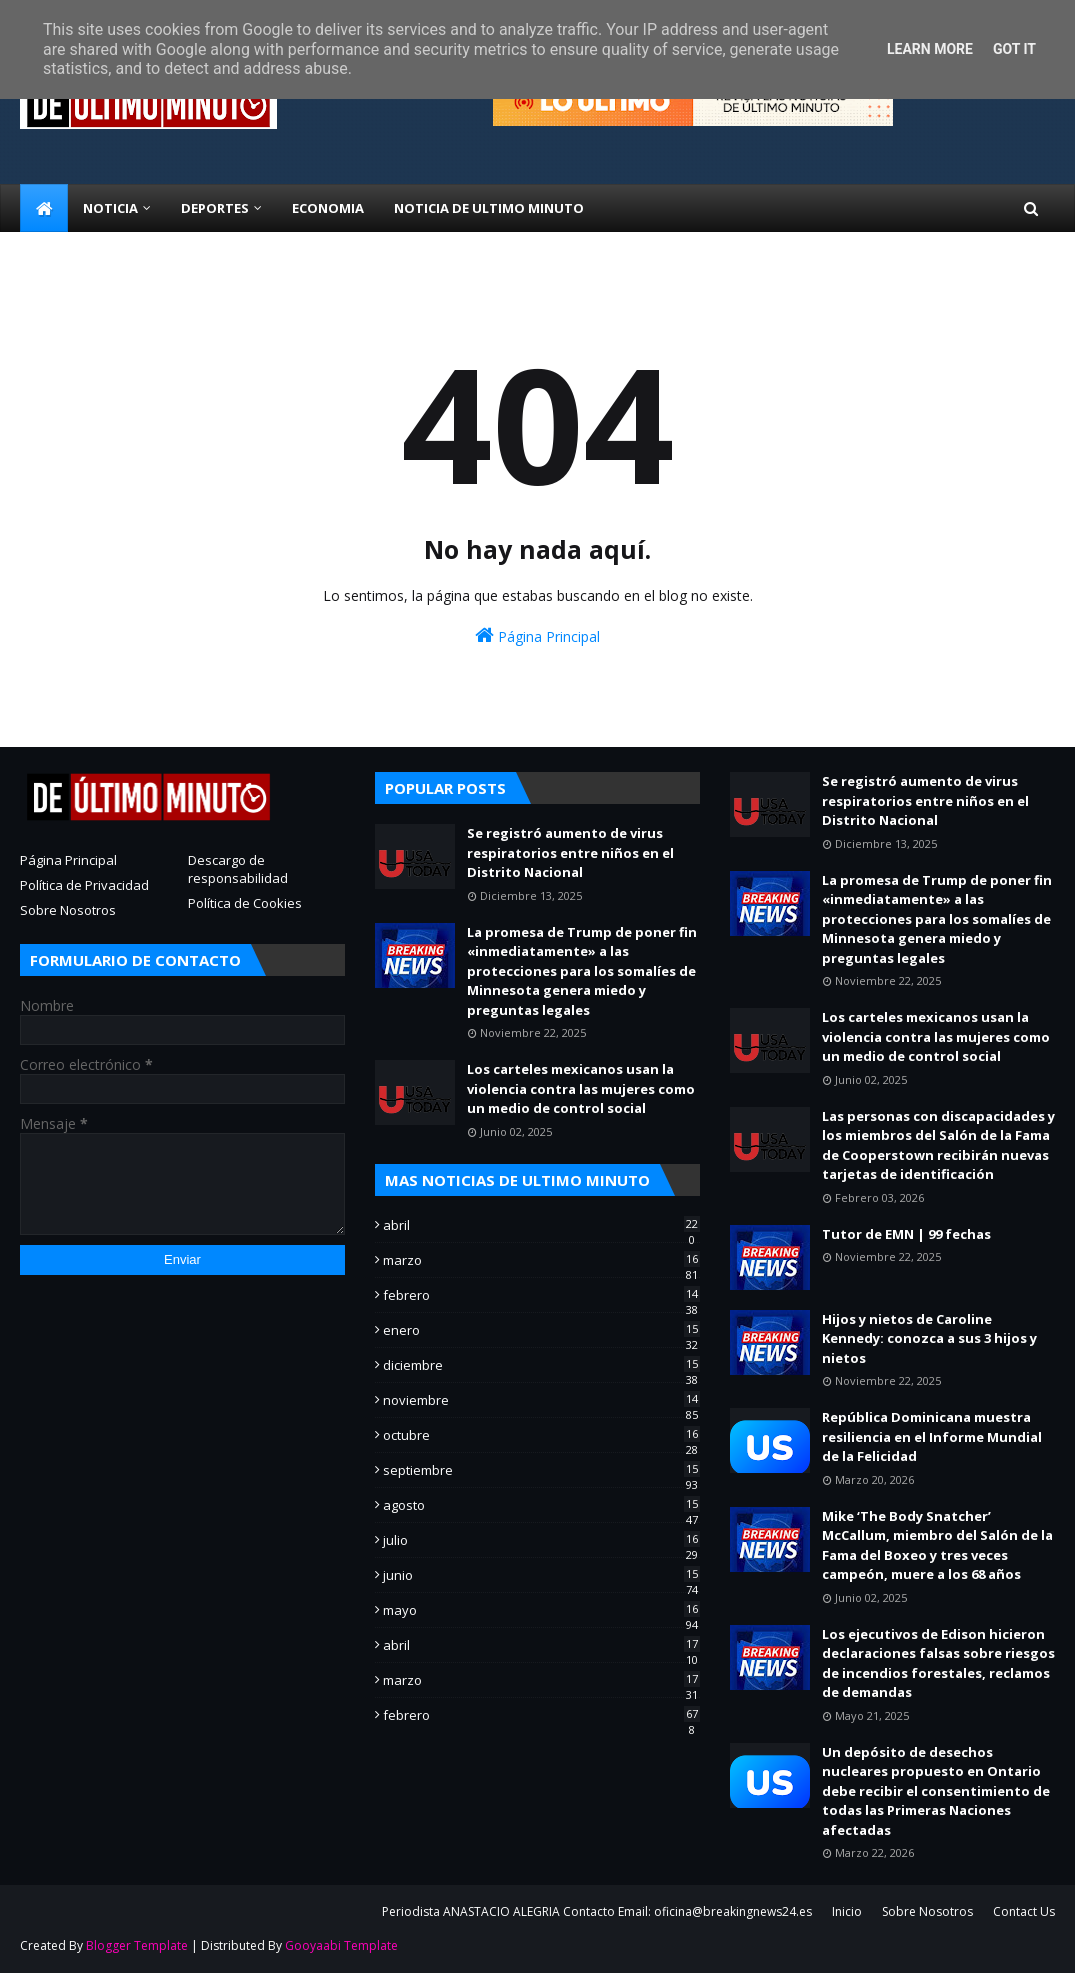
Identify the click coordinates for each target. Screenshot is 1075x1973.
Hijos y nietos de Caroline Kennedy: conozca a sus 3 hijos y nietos (929, 1338)
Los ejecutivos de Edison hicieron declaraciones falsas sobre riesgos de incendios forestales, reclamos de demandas (938, 1663)
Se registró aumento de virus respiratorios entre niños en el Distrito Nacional (570, 852)
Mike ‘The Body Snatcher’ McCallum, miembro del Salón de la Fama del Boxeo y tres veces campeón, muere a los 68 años (937, 1545)
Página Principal (537, 635)
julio (541, 1540)
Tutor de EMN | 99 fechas (906, 1234)
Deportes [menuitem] (215, 208)
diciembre (541, 1365)
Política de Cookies (245, 903)
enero (541, 1330)
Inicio (847, 1911)
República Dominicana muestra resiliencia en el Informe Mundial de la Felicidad (932, 1436)
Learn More (930, 49)
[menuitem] (44, 208)
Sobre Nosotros (68, 910)
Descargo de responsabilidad (238, 869)
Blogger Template (137, 1945)
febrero (541, 1295)
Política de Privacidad (84, 885)
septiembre (541, 1470)
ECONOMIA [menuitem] (328, 208)
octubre (541, 1435)
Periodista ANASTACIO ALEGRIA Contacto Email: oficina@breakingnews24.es (597, 1911)
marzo (541, 1260)
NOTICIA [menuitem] (110, 208)
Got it (1014, 49)
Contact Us (1024, 1911)
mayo (541, 1610)
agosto (541, 1505)
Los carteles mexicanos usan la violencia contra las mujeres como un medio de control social (581, 1088)
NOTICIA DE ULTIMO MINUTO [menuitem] (489, 208)
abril (541, 1225)
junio (541, 1575)
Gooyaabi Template (341, 1945)
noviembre (541, 1400)
